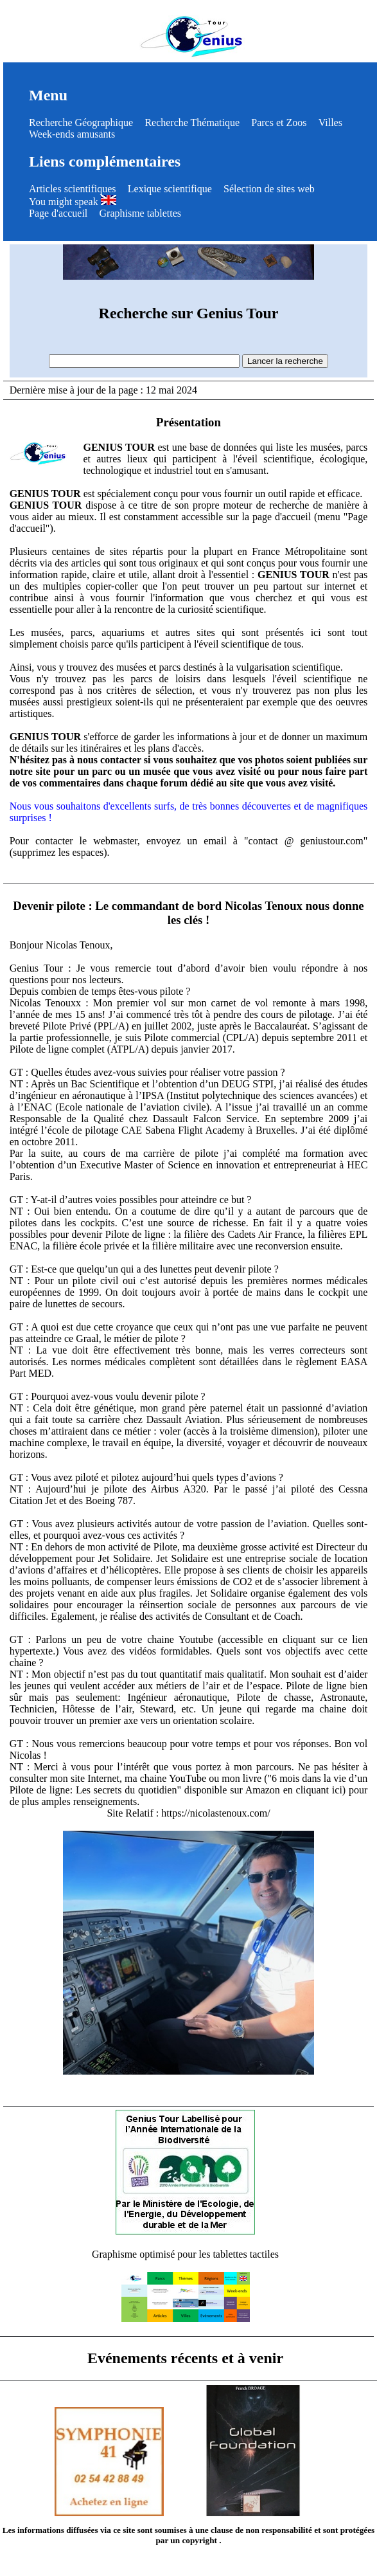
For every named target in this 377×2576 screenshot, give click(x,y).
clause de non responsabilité (261, 2530)
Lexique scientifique (170, 188)
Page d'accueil (58, 213)
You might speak (72, 201)
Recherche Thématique (192, 122)
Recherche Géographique (81, 122)
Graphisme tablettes (141, 213)
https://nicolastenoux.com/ (215, 1813)
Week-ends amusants (72, 134)
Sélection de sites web (269, 188)
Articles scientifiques (72, 188)
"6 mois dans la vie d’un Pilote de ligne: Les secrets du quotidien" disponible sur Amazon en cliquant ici (189, 1784)
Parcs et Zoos (278, 122)
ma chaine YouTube (165, 1778)
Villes (330, 122)
